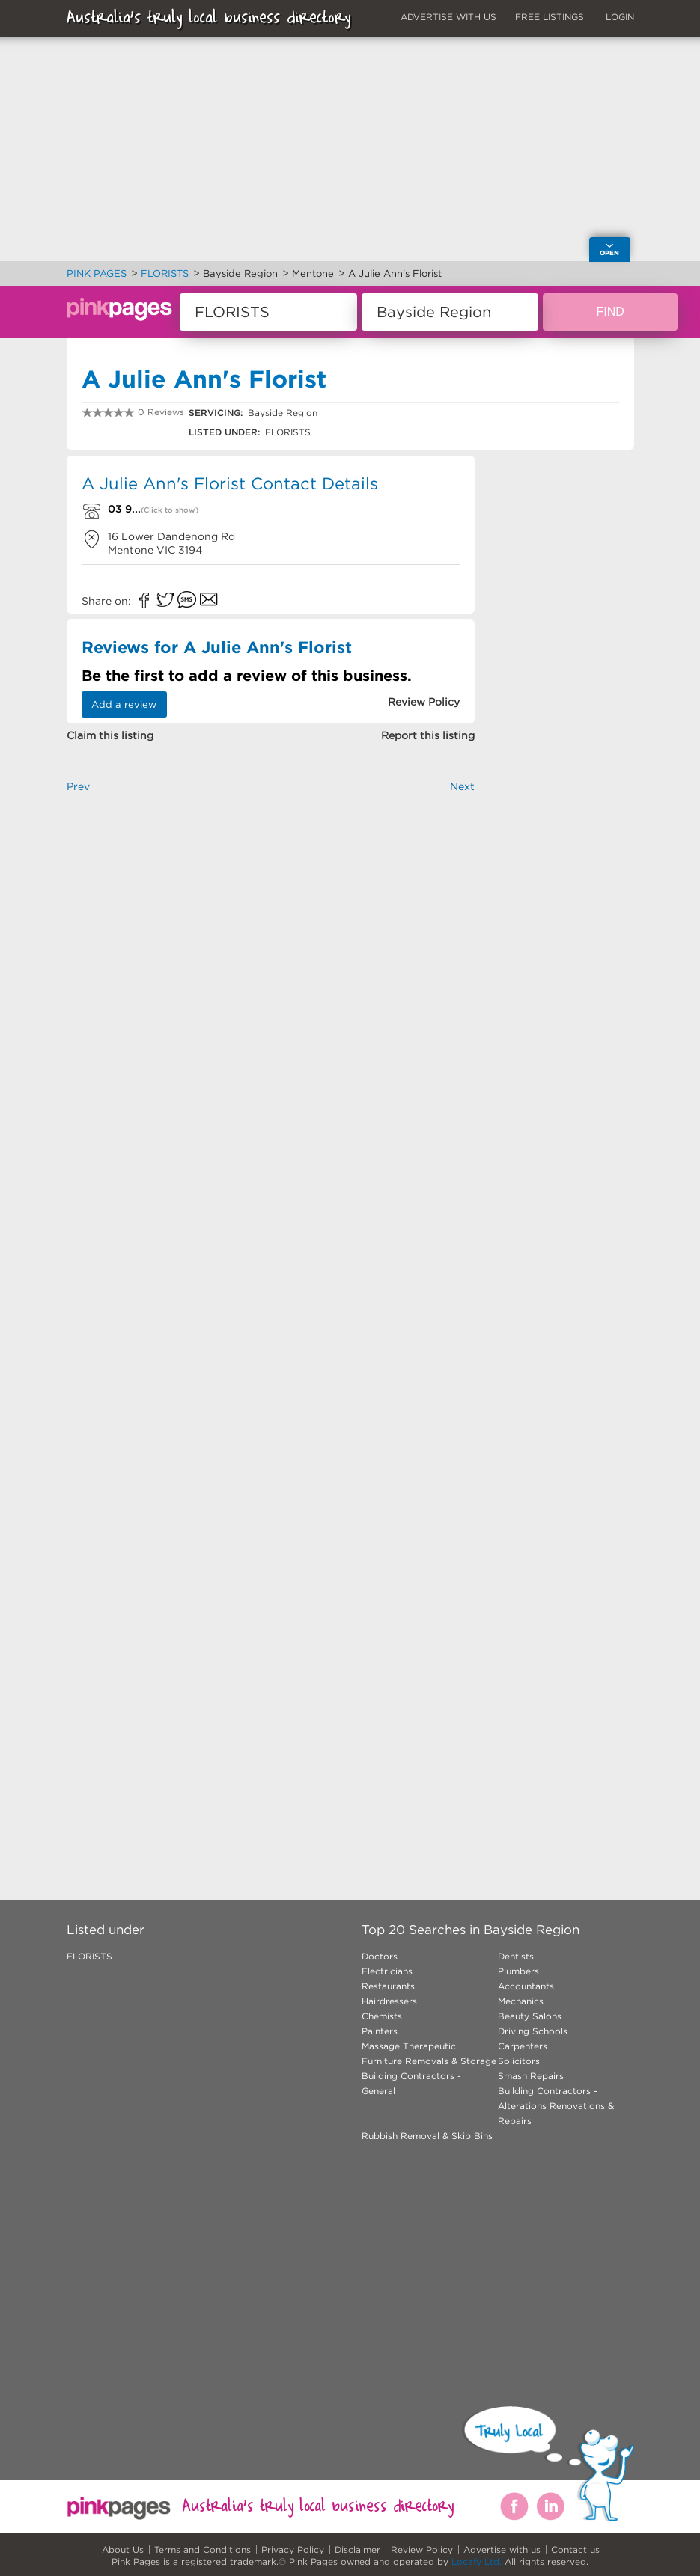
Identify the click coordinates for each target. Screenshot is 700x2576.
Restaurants (388, 1986)
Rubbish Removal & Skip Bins (427, 2136)
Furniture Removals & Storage (429, 2061)
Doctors (380, 1956)
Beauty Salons (529, 2016)
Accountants (526, 1986)
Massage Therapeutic (409, 2046)
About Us (123, 2549)
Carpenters (522, 2046)
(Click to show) (169, 510)
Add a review (123, 704)
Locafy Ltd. (476, 2561)
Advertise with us (502, 2549)
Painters (380, 2031)
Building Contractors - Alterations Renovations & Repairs (556, 2106)
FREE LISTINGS (549, 17)
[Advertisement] (271, 961)
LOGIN (620, 17)
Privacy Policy (292, 2549)
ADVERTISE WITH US (448, 17)
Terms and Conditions (202, 2549)
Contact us (575, 2549)
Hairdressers (389, 2001)
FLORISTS (89, 1956)
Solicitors (519, 2061)
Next (462, 786)
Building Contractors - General (411, 2083)
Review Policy (422, 2549)
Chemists (382, 2016)
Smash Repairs (531, 2076)
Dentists (516, 1956)
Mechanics (521, 2001)
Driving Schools (532, 2031)
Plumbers (518, 1971)
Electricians (387, 1971)
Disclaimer (357, 2549)
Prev (78, 786)
